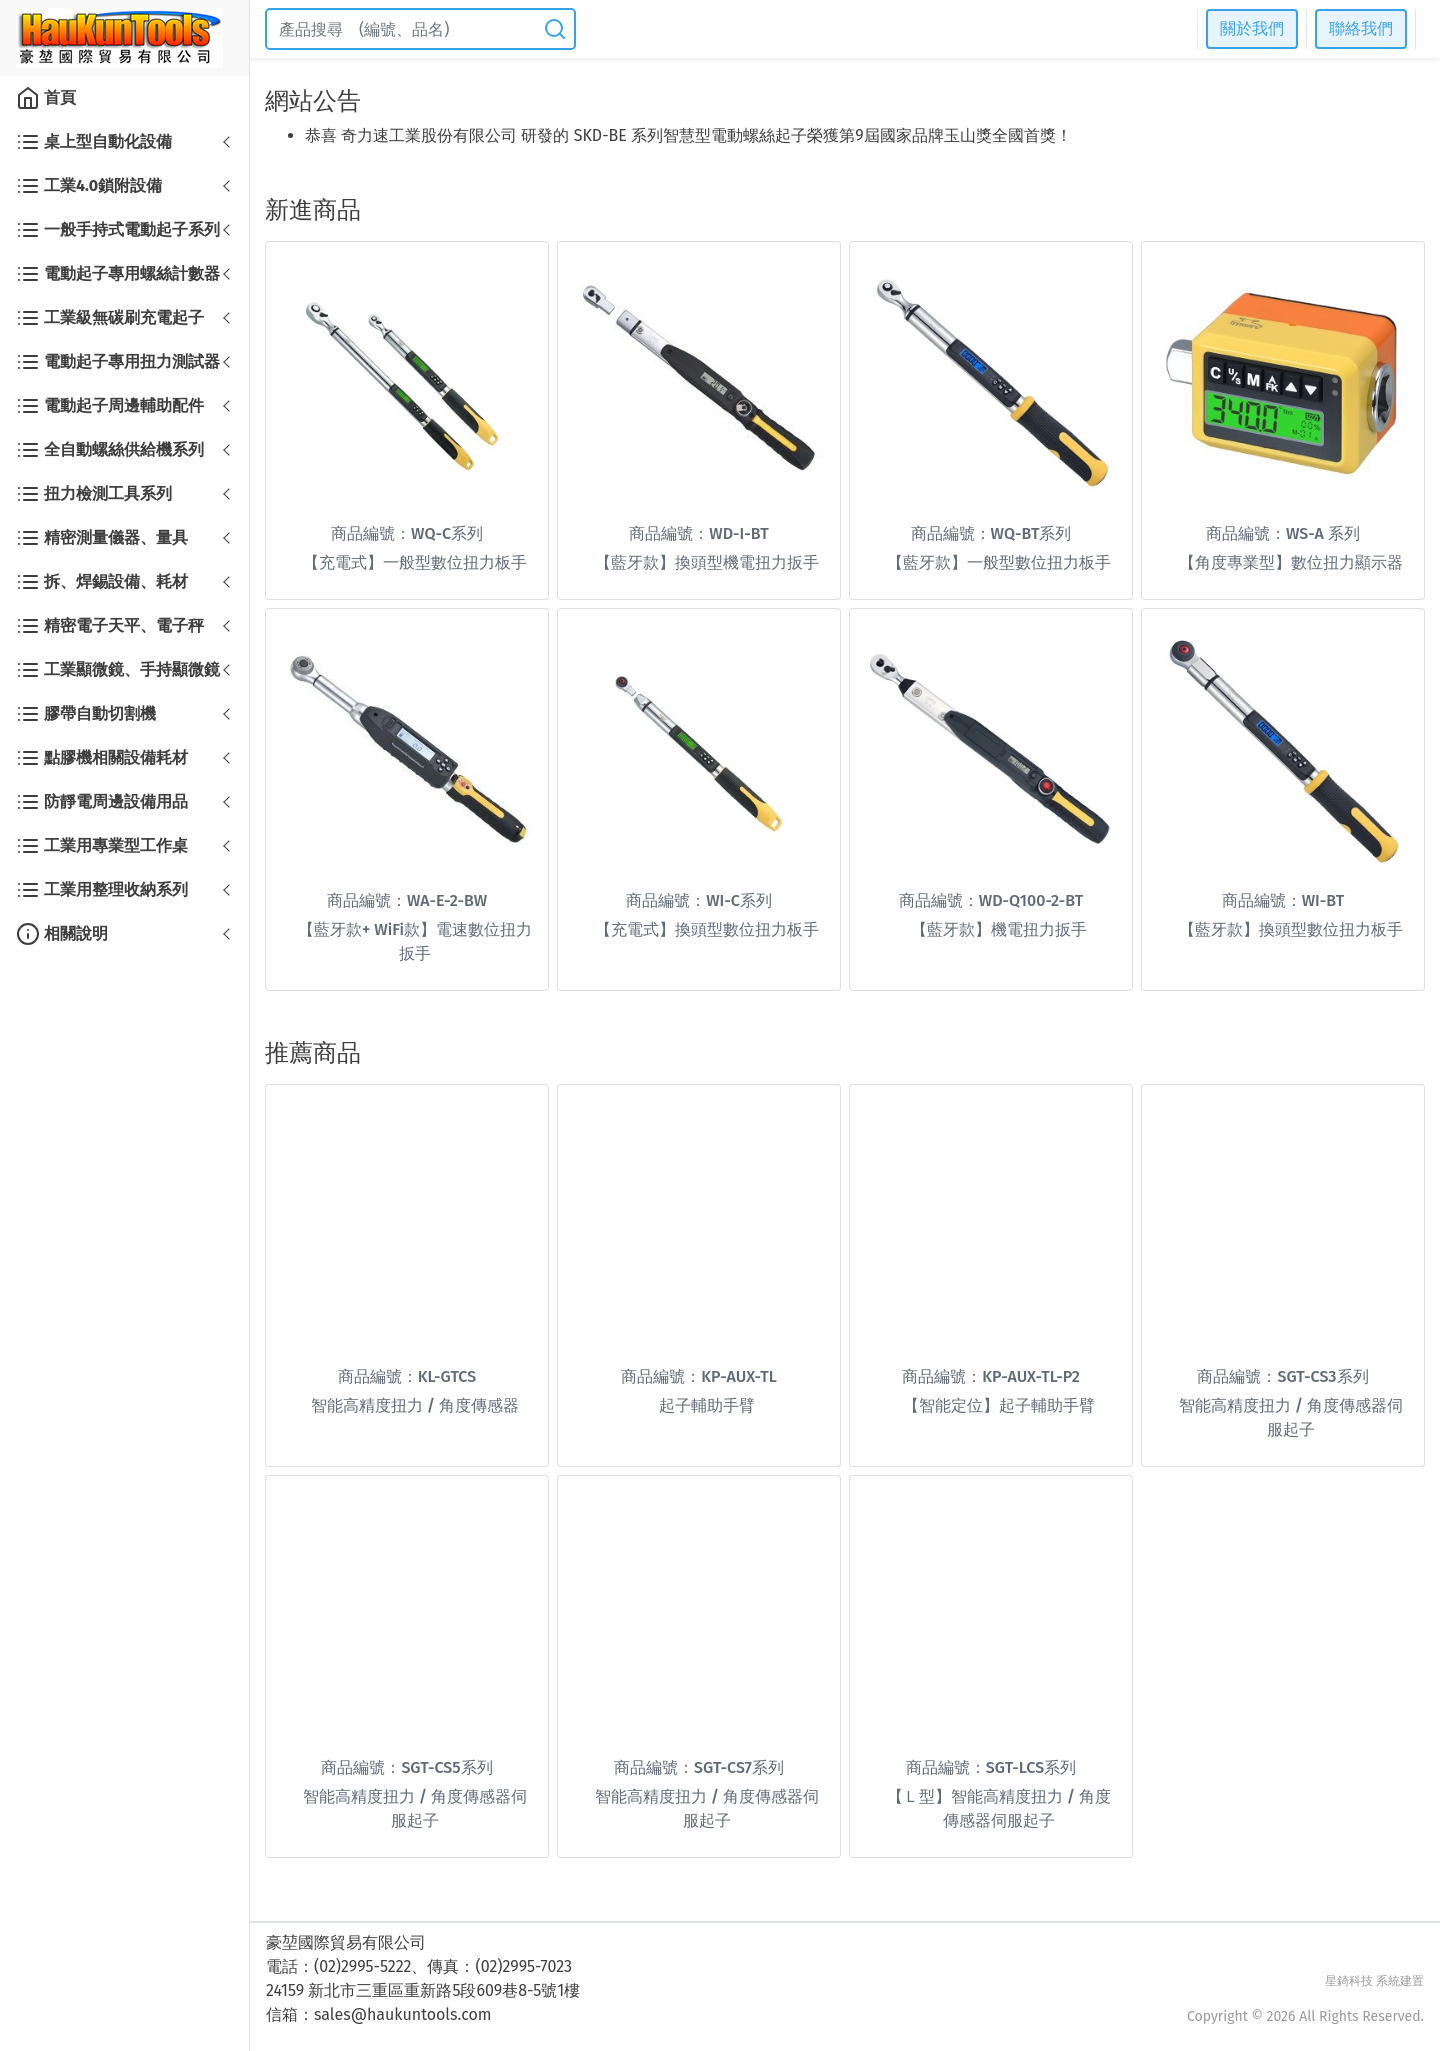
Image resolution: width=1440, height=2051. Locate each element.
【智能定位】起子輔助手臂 (999, 1405)
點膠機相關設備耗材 (102, 758)
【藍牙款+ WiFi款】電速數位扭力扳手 (415, 941)
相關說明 (62, 934)
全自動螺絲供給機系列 (110, 450)
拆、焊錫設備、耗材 (102, 582)
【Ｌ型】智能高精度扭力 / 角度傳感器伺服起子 (999, 1808)
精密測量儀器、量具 (102, 538)
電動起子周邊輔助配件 (110, 406)
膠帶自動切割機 (86, 714)
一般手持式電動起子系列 (118, 230)
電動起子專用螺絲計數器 (118, 274)
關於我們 (1252, 28)
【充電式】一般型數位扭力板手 (415, 562)
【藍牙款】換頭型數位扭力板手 (1291, 929)
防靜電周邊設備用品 (102, 802)
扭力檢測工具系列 (94, 494)
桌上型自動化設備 (94, 142)
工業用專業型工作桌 (102, 846)
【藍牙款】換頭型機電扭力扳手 (707, 562)
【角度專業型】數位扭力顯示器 (1291, 562)
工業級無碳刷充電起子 (110, 318)
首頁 (46, 98)
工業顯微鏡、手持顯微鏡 (118, 670)
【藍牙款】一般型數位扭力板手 (999, 562)
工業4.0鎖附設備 (89, 186)
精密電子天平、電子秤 (110, 626)
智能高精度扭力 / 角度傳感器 (415, 1405)
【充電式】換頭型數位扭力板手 (707, 929)
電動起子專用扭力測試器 (118, 362)
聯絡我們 (1361, 28)
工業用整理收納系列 (102, 890)
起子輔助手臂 (707, 1405)
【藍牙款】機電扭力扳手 (999, 929)
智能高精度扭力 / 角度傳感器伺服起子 (1291, 1417)
